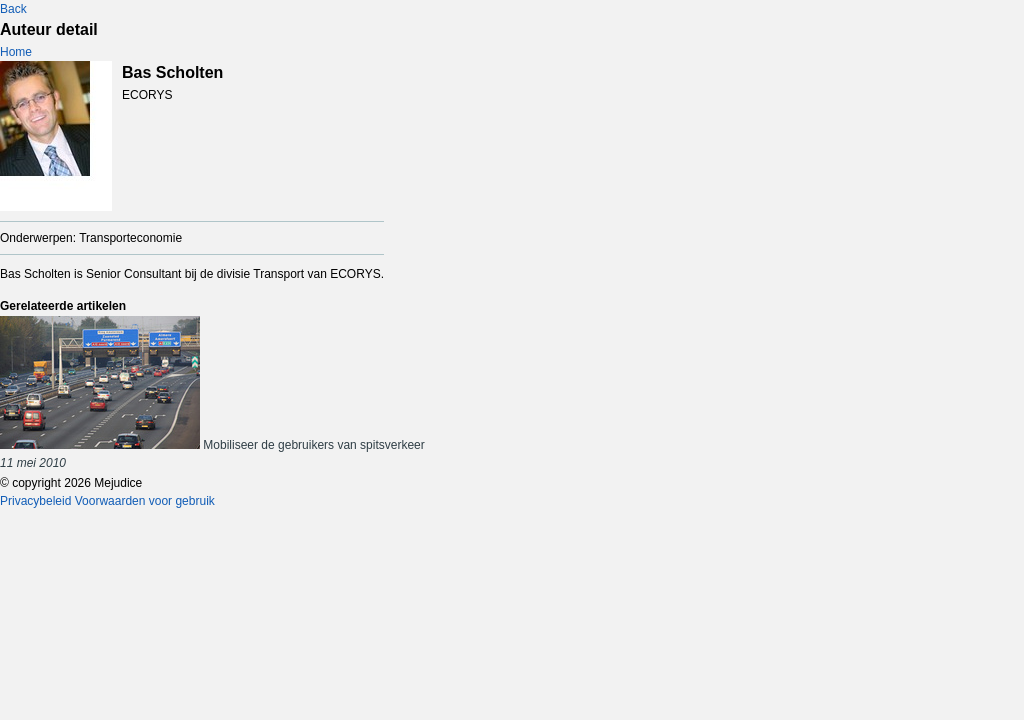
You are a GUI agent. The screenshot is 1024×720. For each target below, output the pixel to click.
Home (16, 52)
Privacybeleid (35, 501)
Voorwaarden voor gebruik (145, 501)
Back (13, 9)
